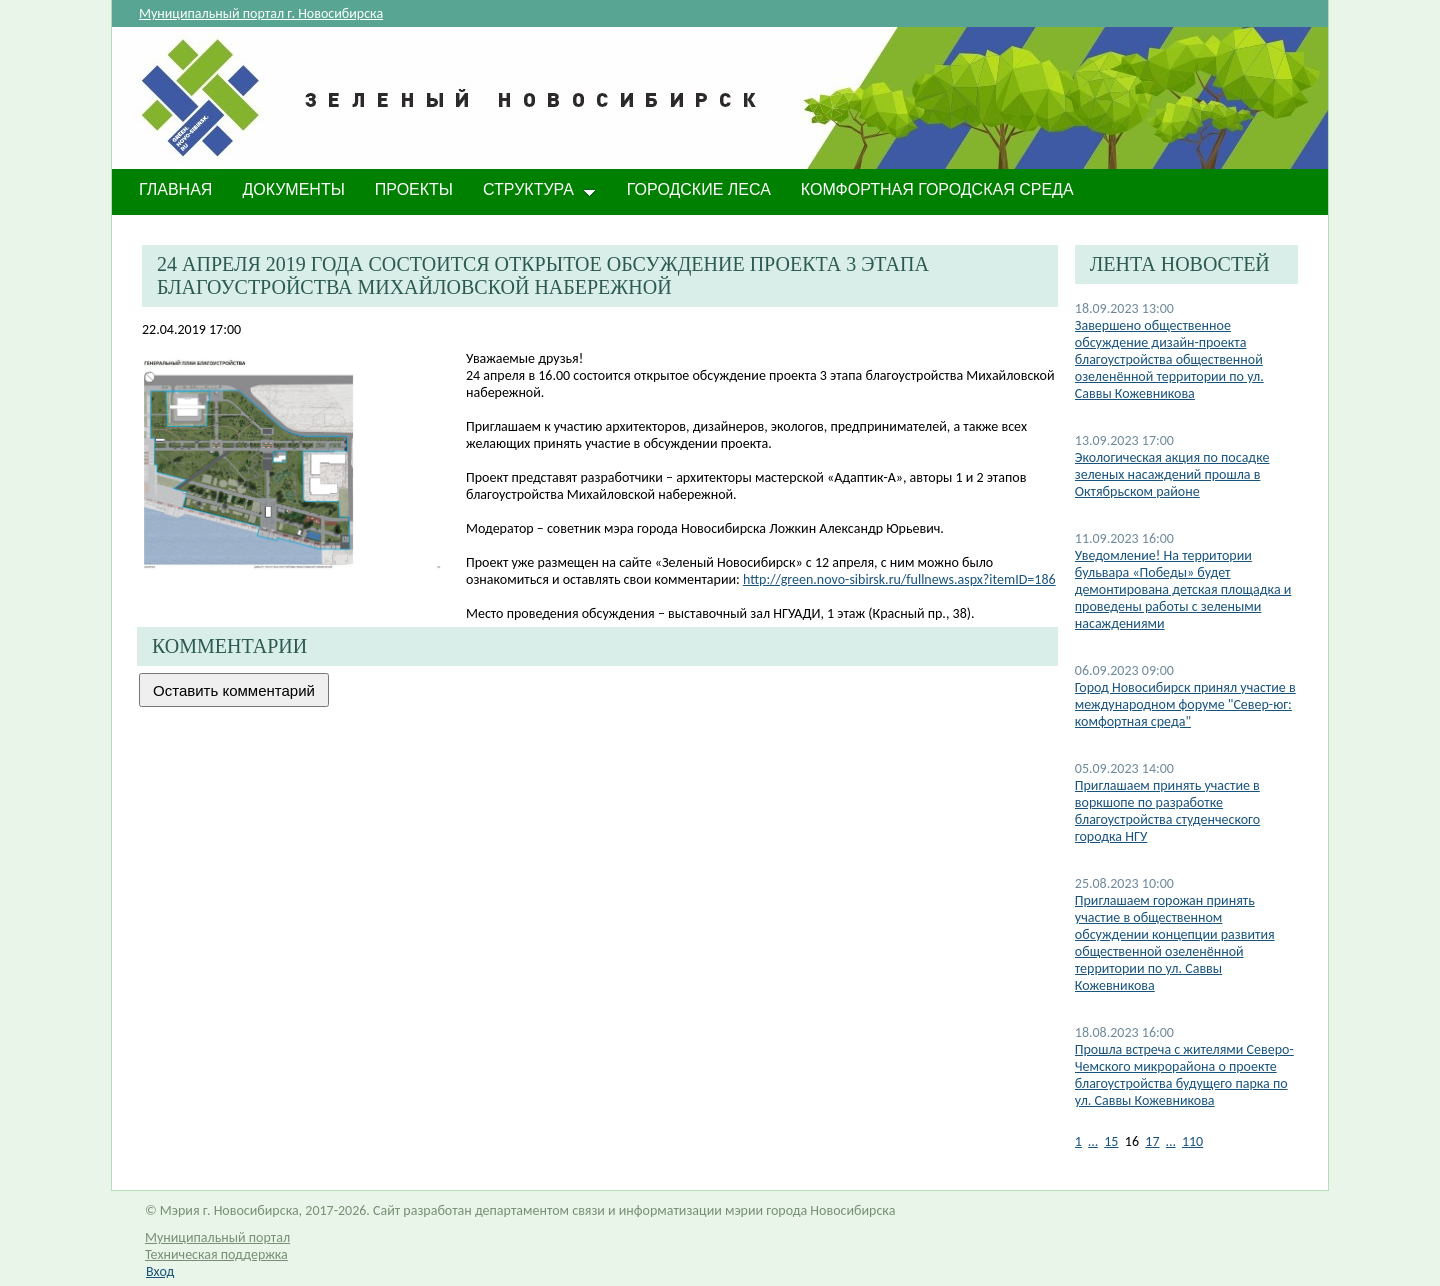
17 (1152, 1141)
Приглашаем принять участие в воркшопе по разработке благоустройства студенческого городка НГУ (1167, 811)
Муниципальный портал (217, 1237)
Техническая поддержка (216, 1254)
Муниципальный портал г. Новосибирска (261, 13)
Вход (160, 1271)
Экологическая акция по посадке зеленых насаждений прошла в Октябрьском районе (1172, 474)
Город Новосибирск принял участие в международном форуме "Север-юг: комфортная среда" (1185, 704)
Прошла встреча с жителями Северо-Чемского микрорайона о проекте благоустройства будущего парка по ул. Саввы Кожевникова (1184, 1075)
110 (1192, 1141)
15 (1111, 1141)
